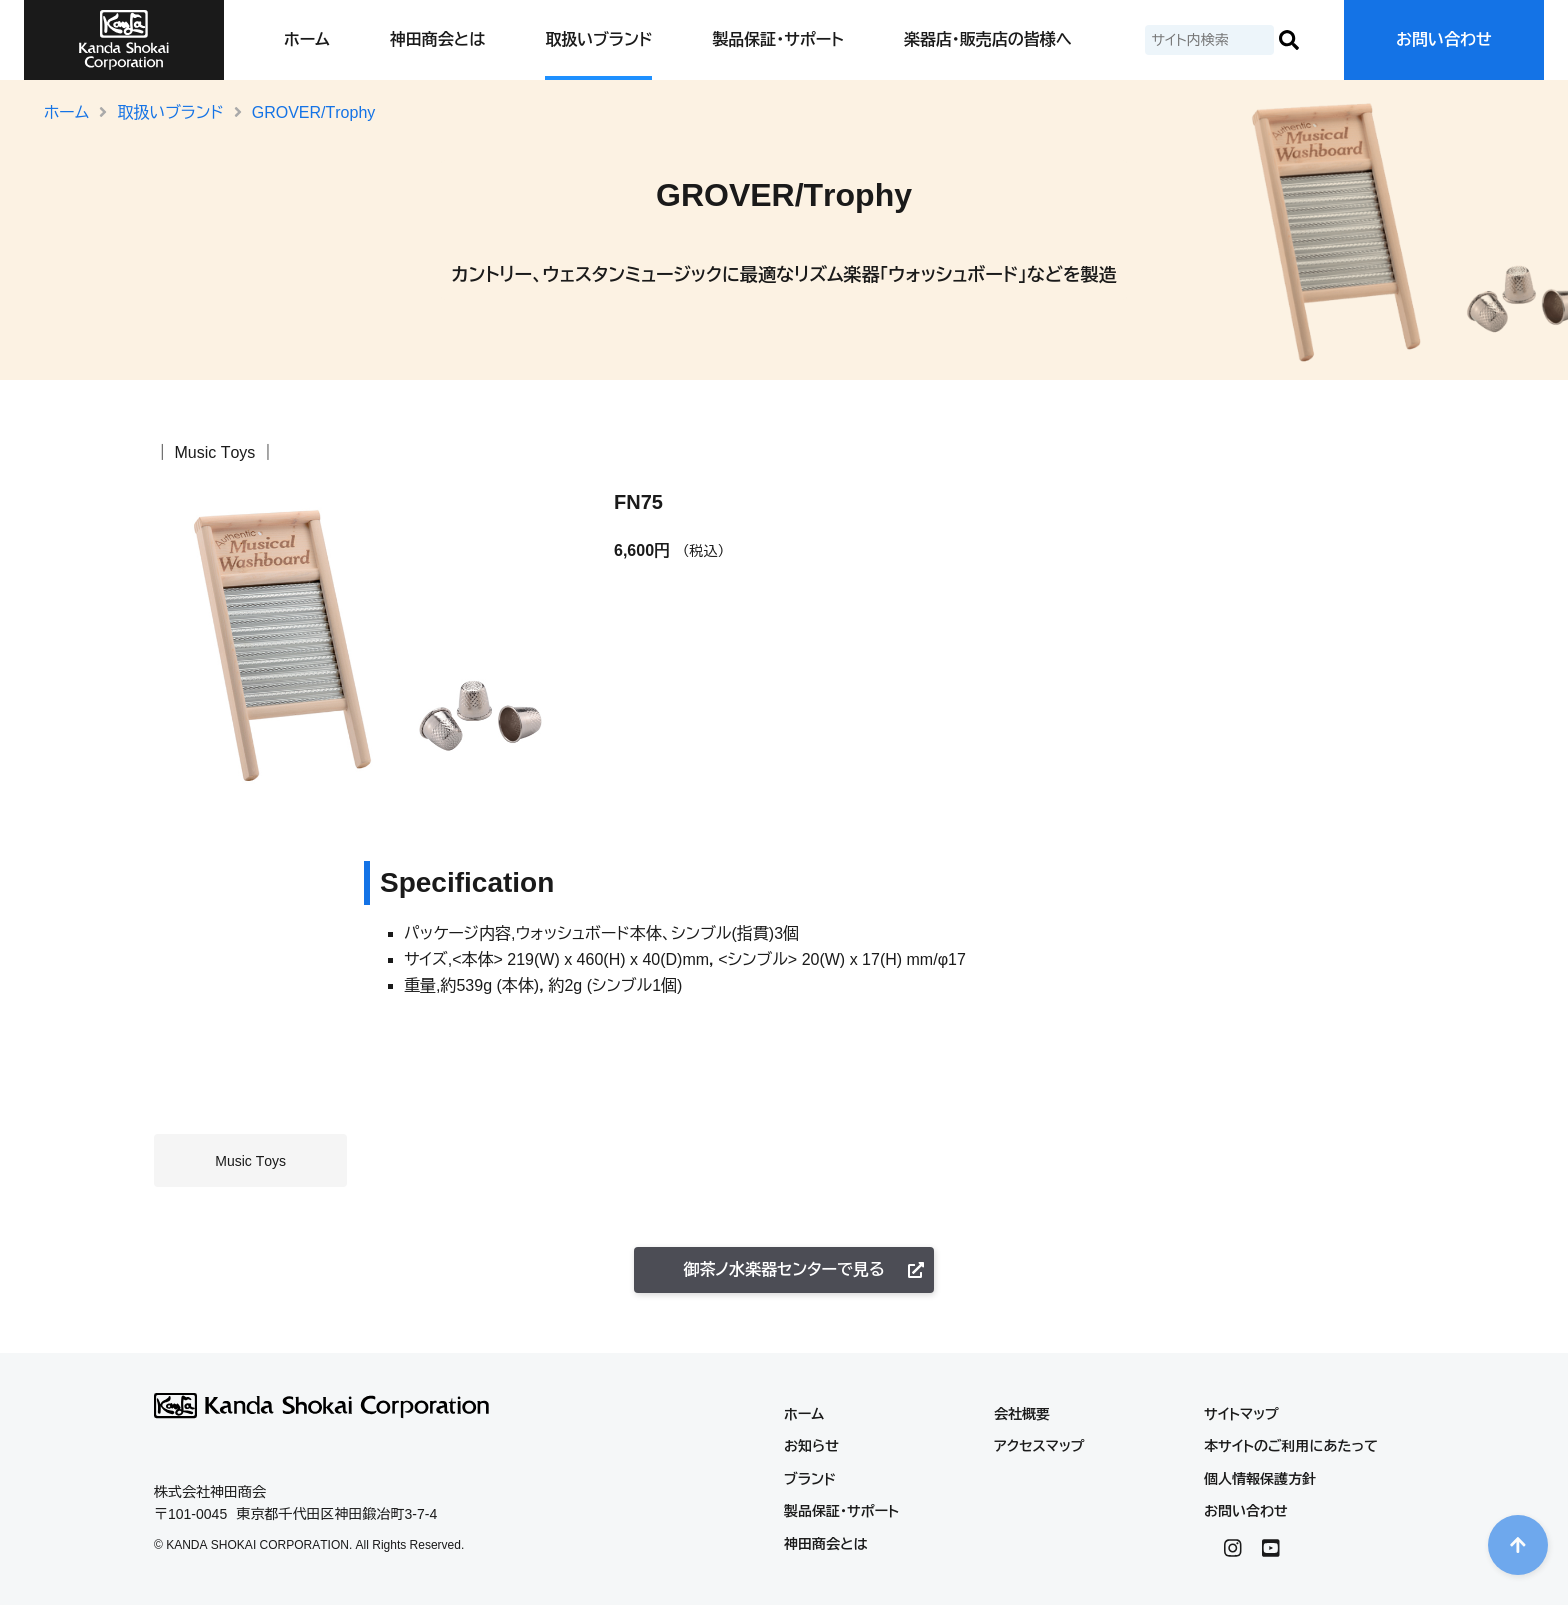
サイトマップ (1241, 1414)
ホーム (307, 39)
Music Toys (214, 452)
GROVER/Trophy (314, 112)
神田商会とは (437, 39)
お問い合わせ (1444, 39)
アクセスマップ (1039, 1446)
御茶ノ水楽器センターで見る (803, 1269)
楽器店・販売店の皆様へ (988, 39)
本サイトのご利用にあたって (1291, 1446)
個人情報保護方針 (1260, 1479)
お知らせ (811, 1446)
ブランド (810, 1479)
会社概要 (1022, 1414)
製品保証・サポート (777, 39)
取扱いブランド (598, 39)
